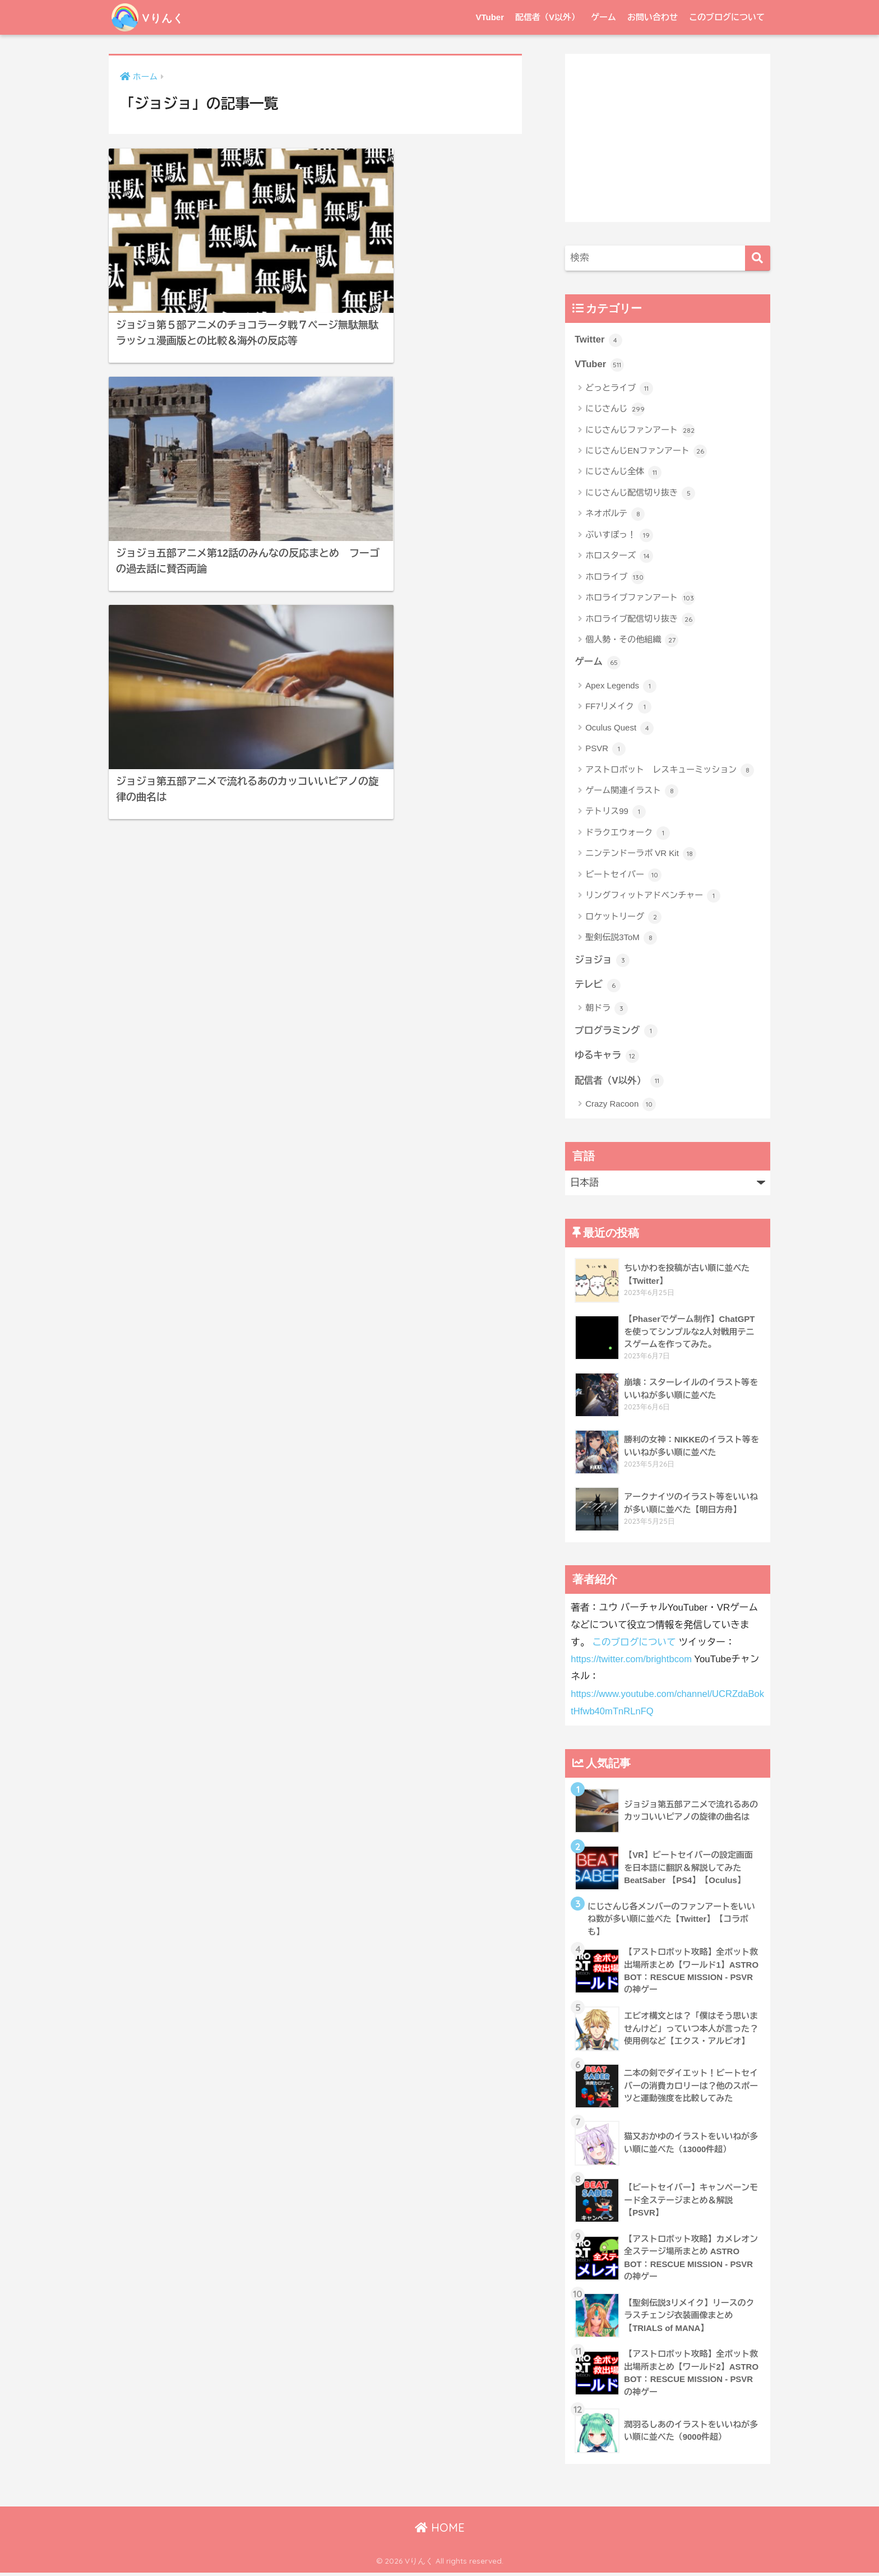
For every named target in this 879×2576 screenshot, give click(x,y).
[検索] (757, 258)
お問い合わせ (652, 17)
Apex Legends (620, 686)
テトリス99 (615, 812)
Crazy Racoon (620, 1105)
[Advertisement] (668, 137)
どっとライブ (619, 388)
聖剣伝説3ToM (621, 938)
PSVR (605, 749)
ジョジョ (602, 961)
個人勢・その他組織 (631, 641)
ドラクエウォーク (627, 833)
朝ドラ (606, 1009)
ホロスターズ (619, 556)
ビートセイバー (623, 875)
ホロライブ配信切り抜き (640, 619)
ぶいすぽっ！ (619, 535)
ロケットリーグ (623, 917)
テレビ (598, 986)
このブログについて (727, 17)
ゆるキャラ (607, 1057)
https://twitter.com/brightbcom (632, 1660)
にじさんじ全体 (623, 472)
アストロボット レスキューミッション (669, 771)
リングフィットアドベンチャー (652, 896)
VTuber (489, 17)
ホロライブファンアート (640, 598)
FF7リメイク (618, 707)
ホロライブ (615, 577)
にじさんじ (615, 410)
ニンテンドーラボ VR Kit (640, 854)
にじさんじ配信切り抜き (640, 494)
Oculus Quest (619, 729)
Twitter (598, 340)
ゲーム (603, 17)
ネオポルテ (615, 514)
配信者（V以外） (547, 17)
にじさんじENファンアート (646, 452)
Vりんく (152, 17)
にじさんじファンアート (640, 430)
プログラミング (616, 1032)
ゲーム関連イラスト (631, 791)
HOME (440, 2531)
